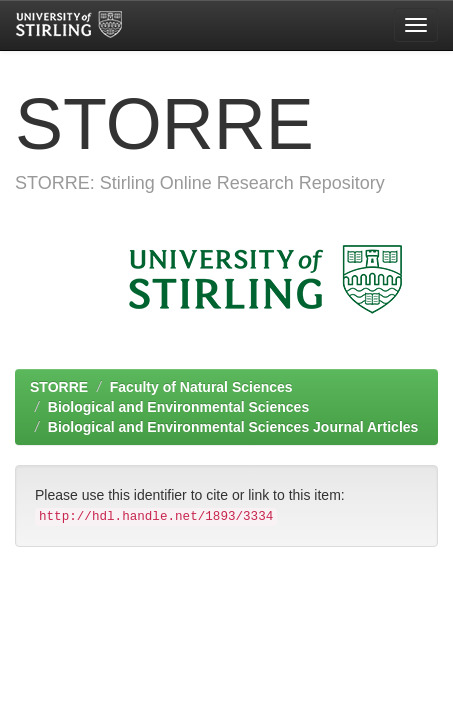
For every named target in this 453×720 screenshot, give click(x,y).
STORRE (59, 387)
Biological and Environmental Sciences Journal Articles (233, 427)
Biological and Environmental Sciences (178, 407)
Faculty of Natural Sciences (201, 387)
